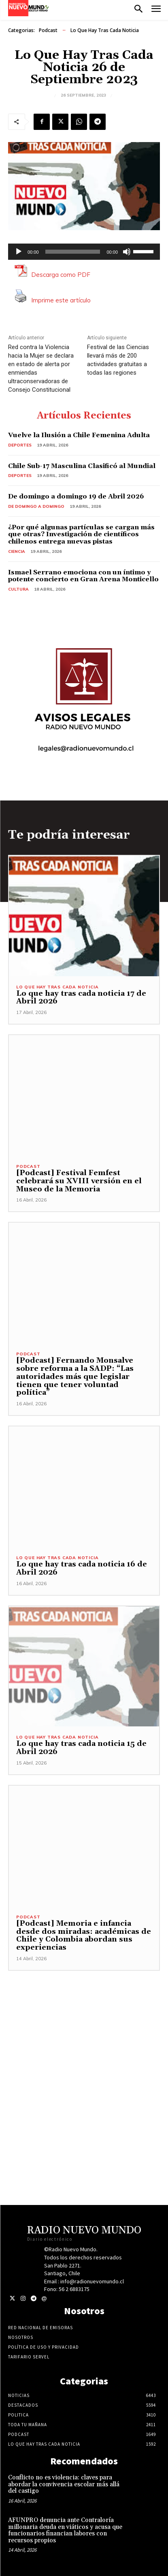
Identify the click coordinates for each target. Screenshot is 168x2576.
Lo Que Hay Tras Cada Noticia (104, 30)
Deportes (20, 445)
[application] (84, 252)
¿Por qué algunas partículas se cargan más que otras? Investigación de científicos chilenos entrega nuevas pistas (81, 534)
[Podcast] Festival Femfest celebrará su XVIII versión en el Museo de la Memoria (79, 1181)
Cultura (18, 589)
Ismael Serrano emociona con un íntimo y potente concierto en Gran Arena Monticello (83, 576)
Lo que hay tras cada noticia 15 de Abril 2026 (81, 1747)
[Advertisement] (84, 2055)
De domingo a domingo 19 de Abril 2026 (76, 496)
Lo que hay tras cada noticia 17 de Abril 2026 (81, 997)
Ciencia (16, 551)
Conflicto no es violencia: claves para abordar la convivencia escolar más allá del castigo (63, 2484)
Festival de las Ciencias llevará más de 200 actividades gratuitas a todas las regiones (118, 359)
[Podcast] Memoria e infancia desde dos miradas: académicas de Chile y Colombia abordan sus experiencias (83, 1935)
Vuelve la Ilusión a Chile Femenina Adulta (79, 435)
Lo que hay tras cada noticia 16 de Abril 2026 (81, 1568)
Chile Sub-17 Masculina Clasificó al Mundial (81, 466)
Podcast (48, 30)
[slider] (72, 252)
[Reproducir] (19, 252)
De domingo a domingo (36, 506)
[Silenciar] (127, 252)
